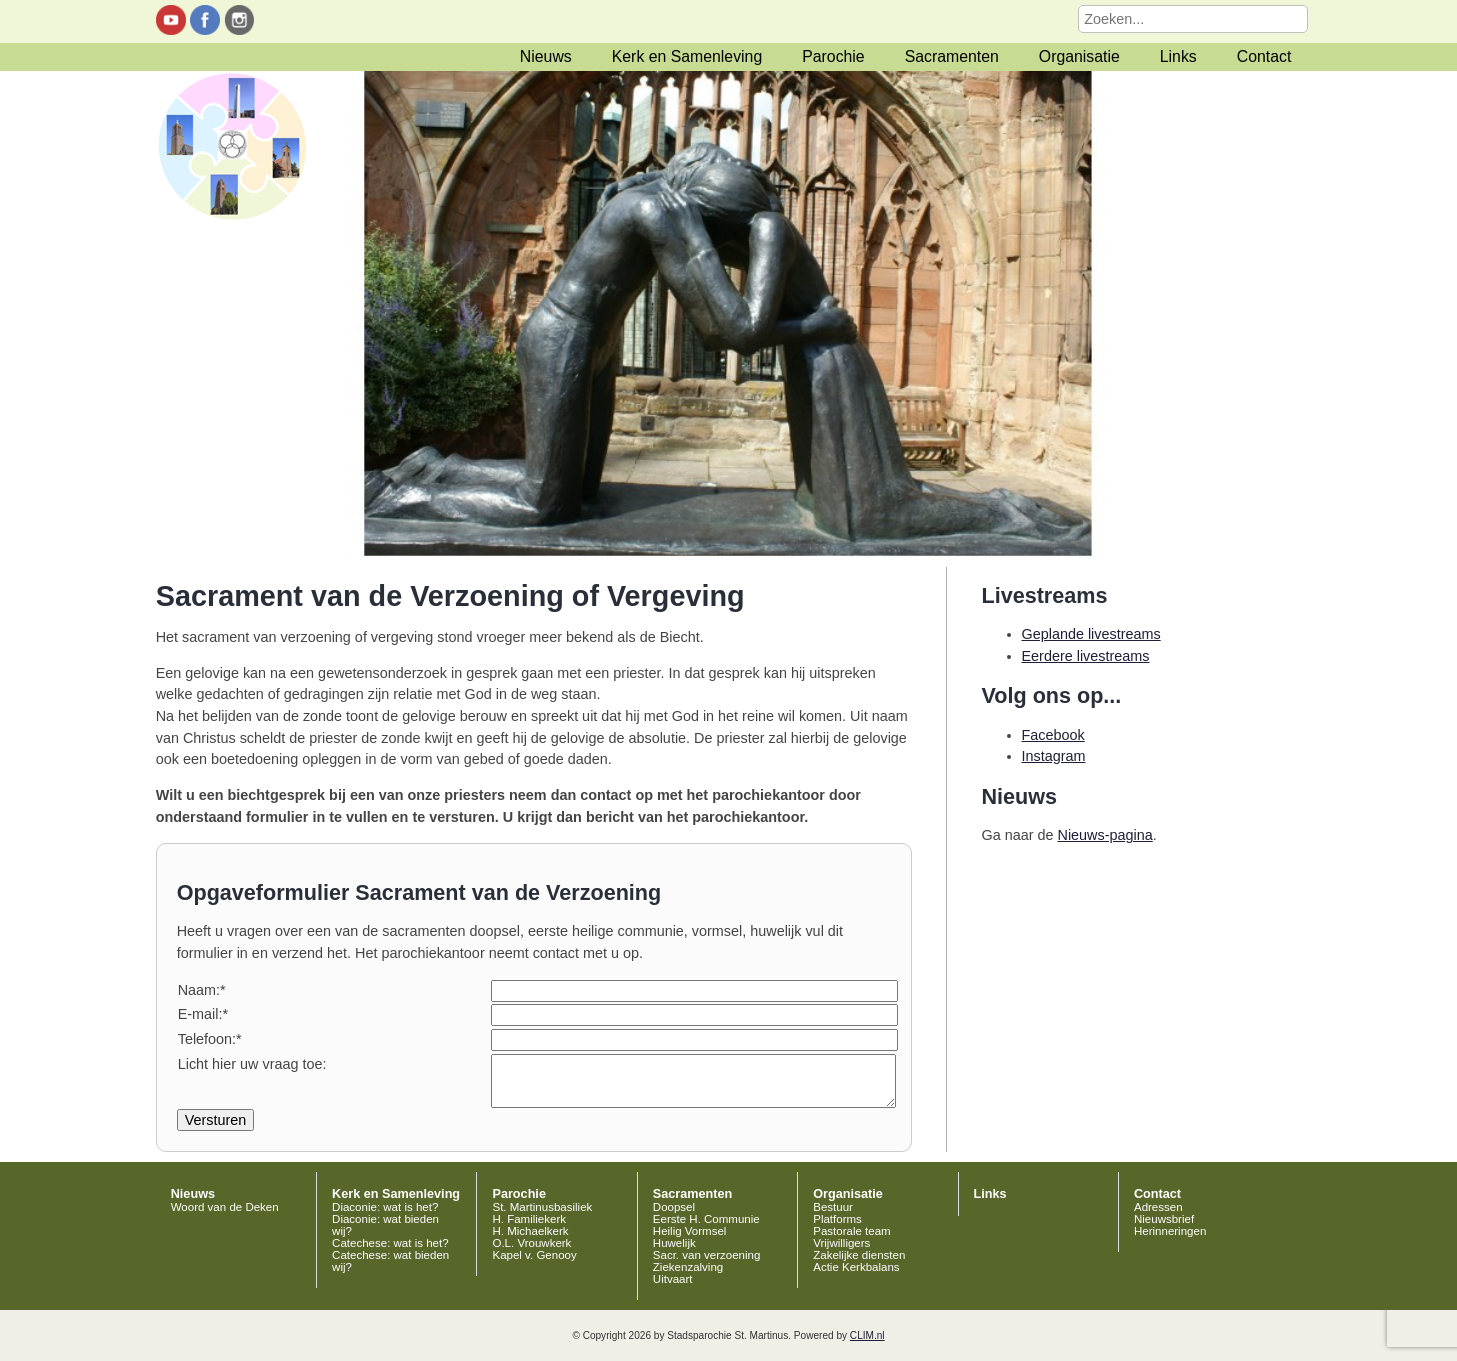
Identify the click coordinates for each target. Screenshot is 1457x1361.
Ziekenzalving (688, 1267)
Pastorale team (851, 1231)
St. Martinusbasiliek (542, 1207)
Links (1178, 56)
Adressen (1158, 1207)
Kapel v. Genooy (534, 1255)
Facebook (1053, 735)
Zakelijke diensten (859, 1255)
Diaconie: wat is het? (385, 1207)
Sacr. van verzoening (707, 1255)
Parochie (833, 56)
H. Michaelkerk (530, 1231)
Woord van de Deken (225, 1207)
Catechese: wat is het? (390, 1243)
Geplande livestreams (1091, 634)
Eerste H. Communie (706, 1219)
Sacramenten (952, 56)
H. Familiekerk (529, 1219)
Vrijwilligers (841, 1243)
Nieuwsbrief (1164, 1219)
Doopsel (674, 1207)
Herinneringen (1170, 1231)
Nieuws (546, 56)
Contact (1264, 56)
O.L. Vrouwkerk (531, 1243)
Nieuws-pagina (1105, 835)
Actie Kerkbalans (856, 1267)
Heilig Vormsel (690, 1231)
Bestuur (833, 1207)
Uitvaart (673, 1279)
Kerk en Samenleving (687, 56)
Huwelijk (674, 1243)
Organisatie (1079, 56)
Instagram (1054, 756)
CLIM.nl (867, 1335)
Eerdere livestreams (1086, 656)
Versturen (216, 1120)
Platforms (837, 1219)
